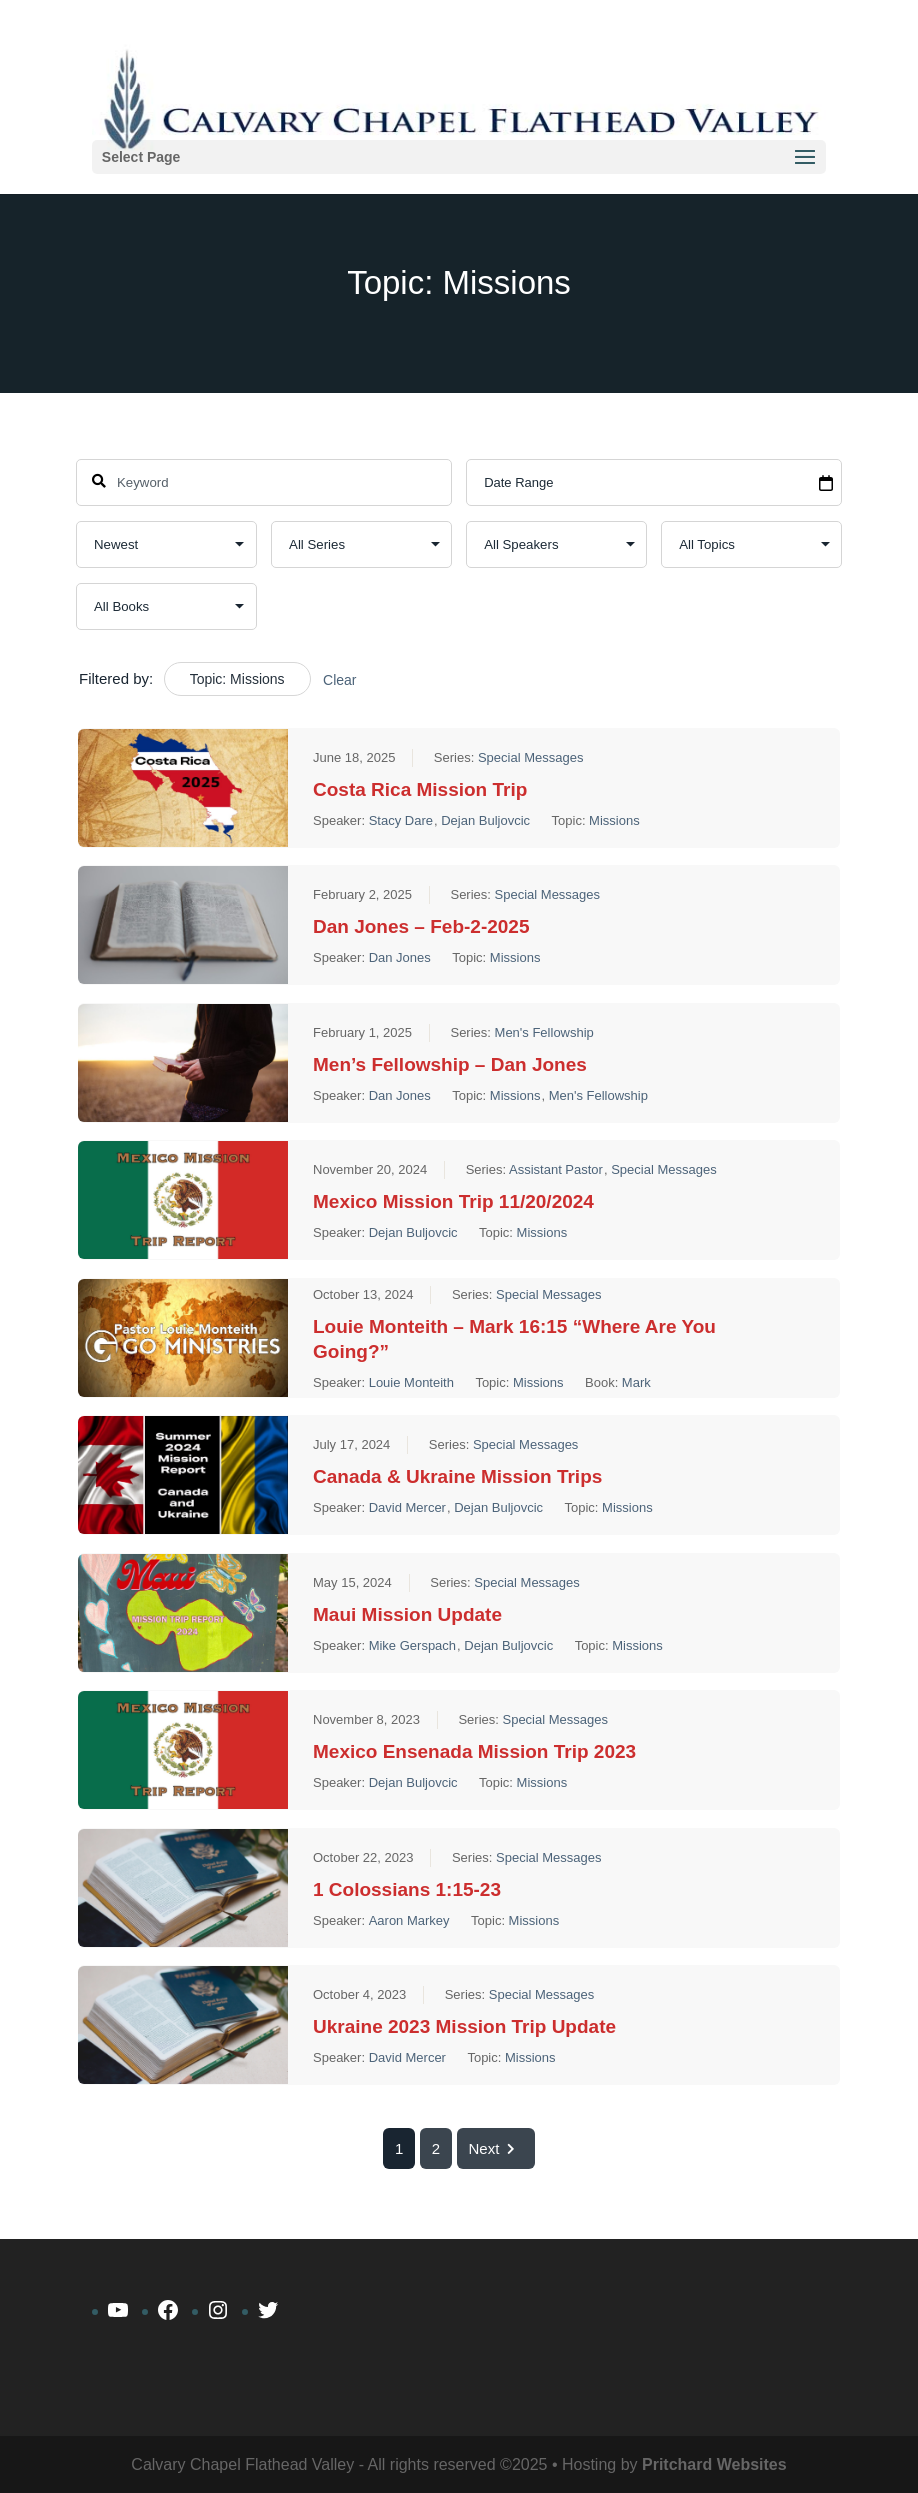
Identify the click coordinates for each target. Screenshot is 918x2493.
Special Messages (531, 757)
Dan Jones (400, 957)
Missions (614, 820)
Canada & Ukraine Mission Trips (457, 1476)
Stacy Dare (401, 820)
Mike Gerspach (412, 1645)
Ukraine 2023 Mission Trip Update (464, 2026)
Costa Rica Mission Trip (420, 789)
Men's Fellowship (544, 1032)
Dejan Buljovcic (485, 820)
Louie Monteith (411, 1382)
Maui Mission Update (407, 1614)
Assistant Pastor (556, 1169)
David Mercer (407, 1507)
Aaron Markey (409, 1920)
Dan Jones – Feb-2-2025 (421, 926)
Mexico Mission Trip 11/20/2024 (453, 1201)
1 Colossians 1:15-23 (407, 1889)
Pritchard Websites (714, 2464)
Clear (339, 680)
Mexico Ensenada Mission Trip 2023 (474, 1751)
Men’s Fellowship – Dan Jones (450, 1064)
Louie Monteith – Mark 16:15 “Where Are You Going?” (514, 1339)
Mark (636, 1382)
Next (495, 2148)
